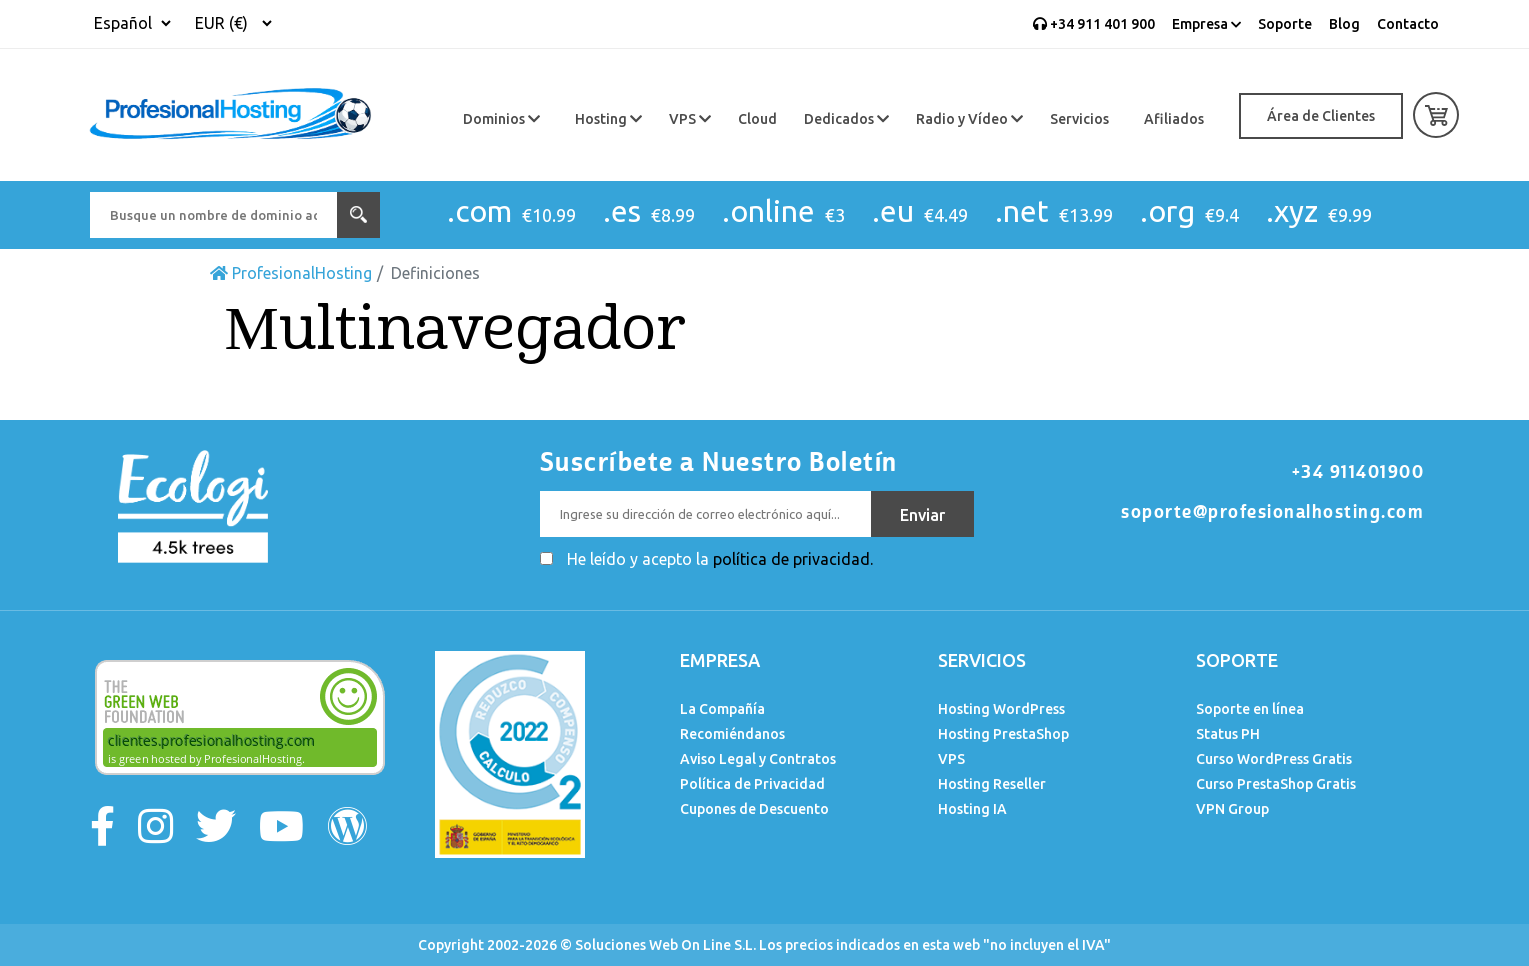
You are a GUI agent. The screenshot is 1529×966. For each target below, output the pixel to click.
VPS (690, 119)
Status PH (1228, 734)
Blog (1344, 24)
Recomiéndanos (732, 734)
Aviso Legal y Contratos (758, 759)
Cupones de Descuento (754, 809)
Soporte (1285, 24)
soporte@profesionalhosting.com (1272, 512)
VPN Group (1232, 809)
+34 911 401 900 (1094, 24)
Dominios (501, 119)
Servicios (1079, 119)
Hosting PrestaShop (1003, 734)
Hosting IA (972, 809)
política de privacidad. (793, 559)
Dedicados (846, 119)
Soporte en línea (1250, 709)
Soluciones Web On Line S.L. (665, 945)
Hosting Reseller (992, 784)
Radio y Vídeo (969, 119)
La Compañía (722, 709)
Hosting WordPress (1001, 709)
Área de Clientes (1321, 116)
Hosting (608, 119)
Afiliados (1174, 119)
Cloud (757, 119)
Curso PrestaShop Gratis (1276, 784)
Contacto (1408, 24)
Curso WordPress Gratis (1274, 759)
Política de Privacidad (752, 784)
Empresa (1206, 24)
